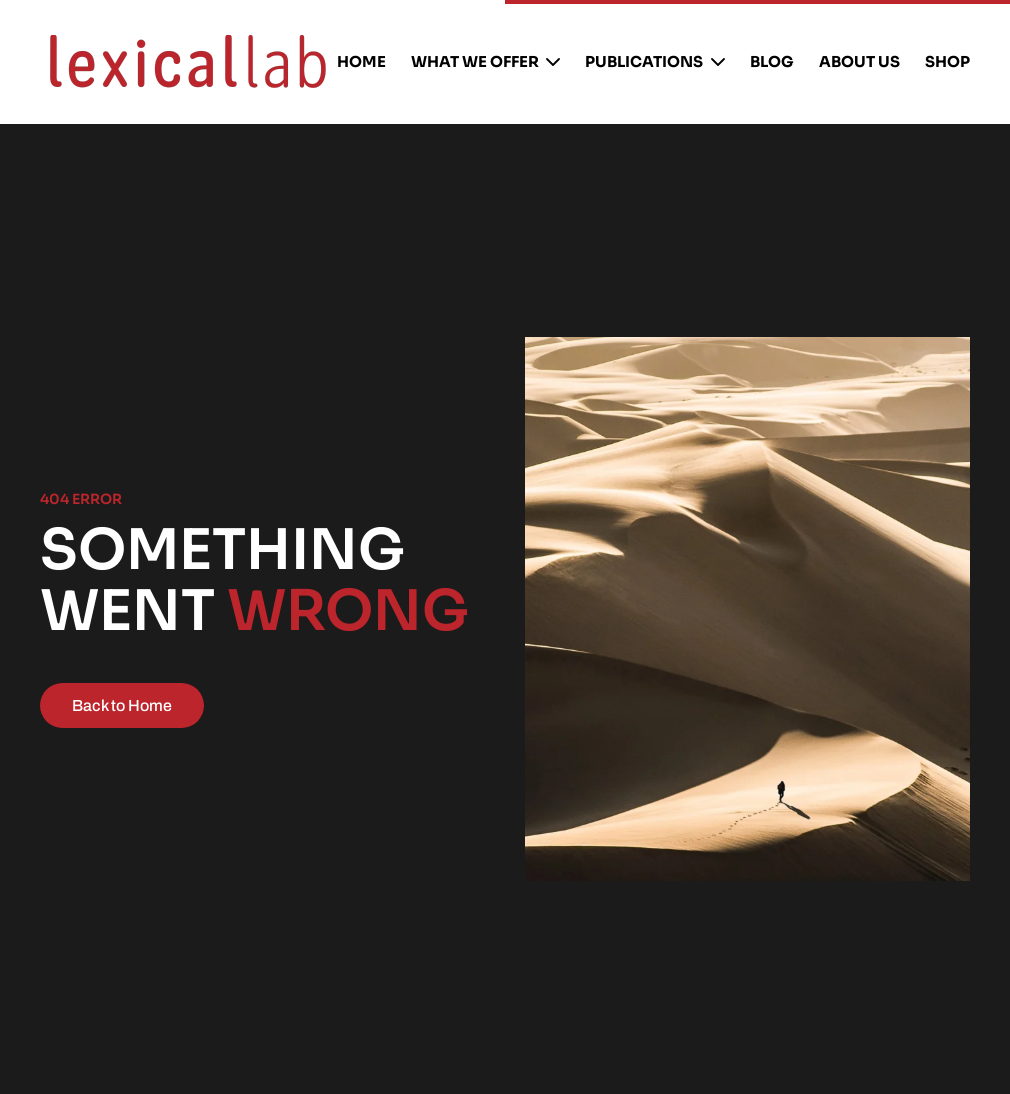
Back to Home (122, 705)
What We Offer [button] (486, 61)
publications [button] (655, 61)
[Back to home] (188, 62)
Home (361, 61)
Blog (772, 61)
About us (859, 61)
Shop (947, 61)
